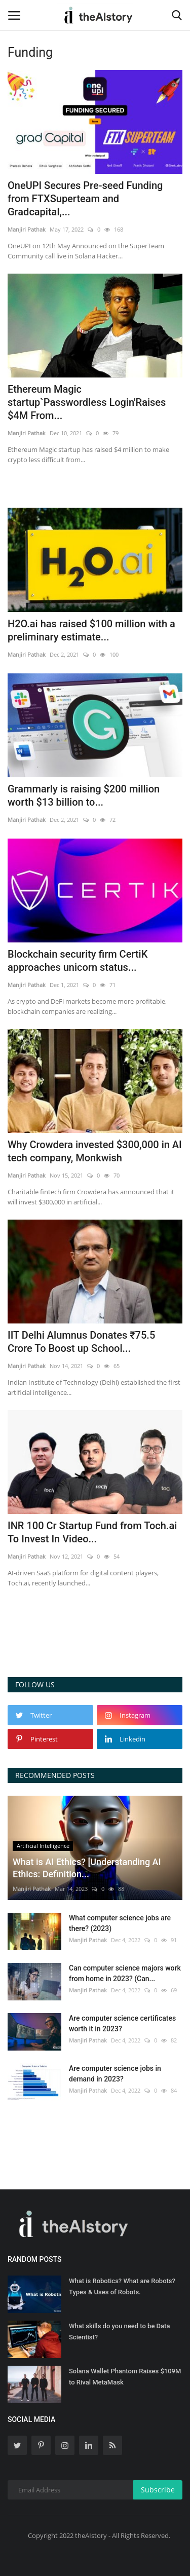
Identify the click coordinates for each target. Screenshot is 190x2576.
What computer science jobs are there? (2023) (120, 1923)
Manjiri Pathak (27, 229)
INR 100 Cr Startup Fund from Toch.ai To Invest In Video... (92, 1532)
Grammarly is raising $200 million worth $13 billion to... (84, 795)
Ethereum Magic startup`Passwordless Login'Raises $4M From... (87, 402)
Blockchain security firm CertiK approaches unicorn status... (77, 960)
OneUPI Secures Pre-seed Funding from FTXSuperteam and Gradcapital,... (85, 198)
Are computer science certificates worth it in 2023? (122, 2023)
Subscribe (158, 2489)
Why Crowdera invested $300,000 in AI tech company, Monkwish (95, 1151)
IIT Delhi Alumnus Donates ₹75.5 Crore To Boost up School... (81, 1341)
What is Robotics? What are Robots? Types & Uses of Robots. (122, 2286)
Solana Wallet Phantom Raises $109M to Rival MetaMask (125, 2376)
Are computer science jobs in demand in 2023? (115, 2073)
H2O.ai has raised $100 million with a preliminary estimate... (91, 630)
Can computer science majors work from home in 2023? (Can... (125, 1973)
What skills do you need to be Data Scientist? (119, 2331)
